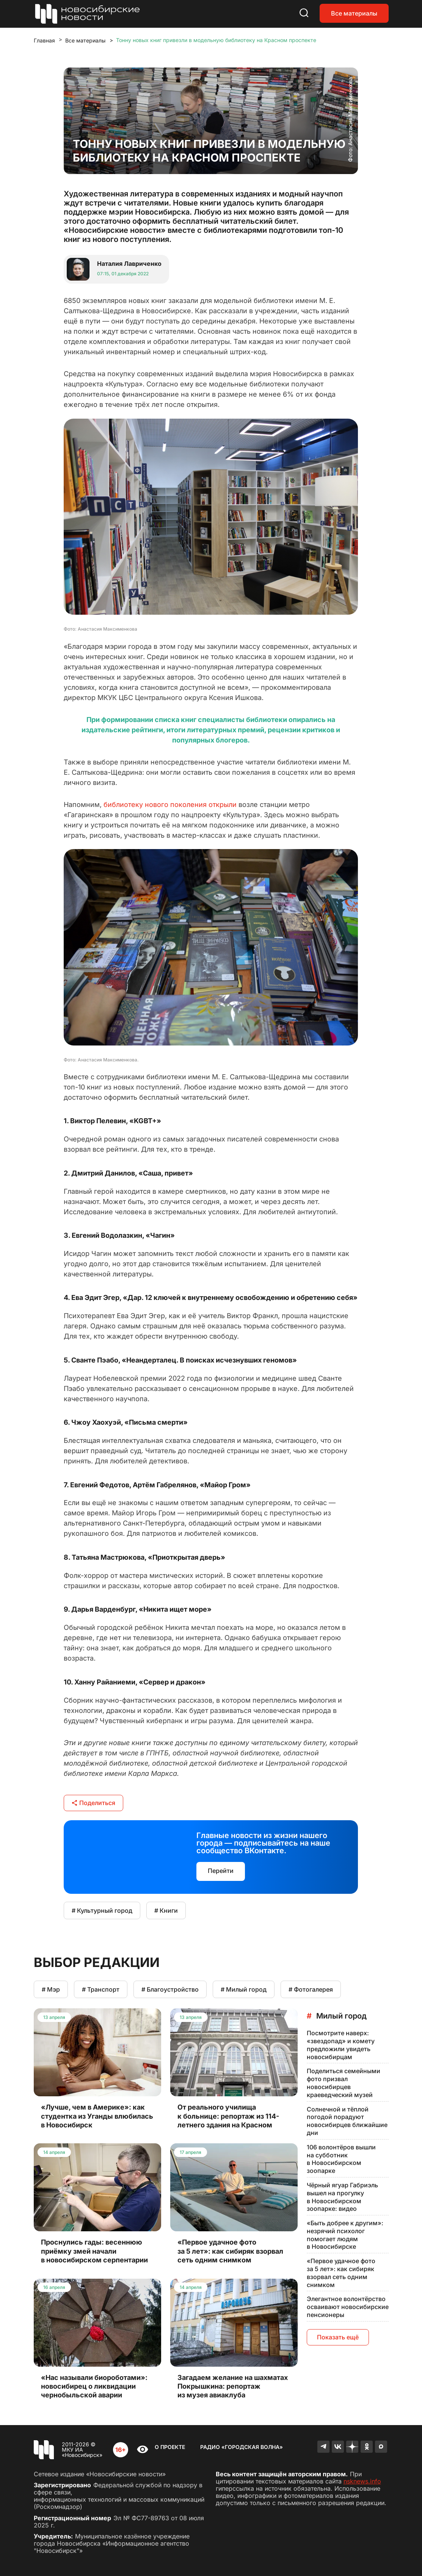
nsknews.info (362, 2481)
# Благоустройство (170, 1989)
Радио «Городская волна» (241, 2447)
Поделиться (93, 1803)
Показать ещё (338, 2337)
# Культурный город (102, 1910)
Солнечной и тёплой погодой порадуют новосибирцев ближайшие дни (347, 2120)
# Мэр (51, 1989)
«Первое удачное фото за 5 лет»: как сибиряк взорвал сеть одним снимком (341, 2272)
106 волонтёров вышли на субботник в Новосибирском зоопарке (341, 2158)
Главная (44, 40)
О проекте (170, 2447)
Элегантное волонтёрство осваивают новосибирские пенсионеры (348, 2307)
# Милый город (244, 1989)
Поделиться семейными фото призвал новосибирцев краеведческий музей (343, 2082)
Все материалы (354, 13)
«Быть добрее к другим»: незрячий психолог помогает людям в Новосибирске (345, 2234)
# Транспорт (100, 1989)
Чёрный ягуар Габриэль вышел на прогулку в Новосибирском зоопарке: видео (342, 2196)
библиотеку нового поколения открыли (170, 804)
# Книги (166, 1910)
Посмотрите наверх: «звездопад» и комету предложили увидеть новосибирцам (341, 2044)
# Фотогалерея (311, 1989)
